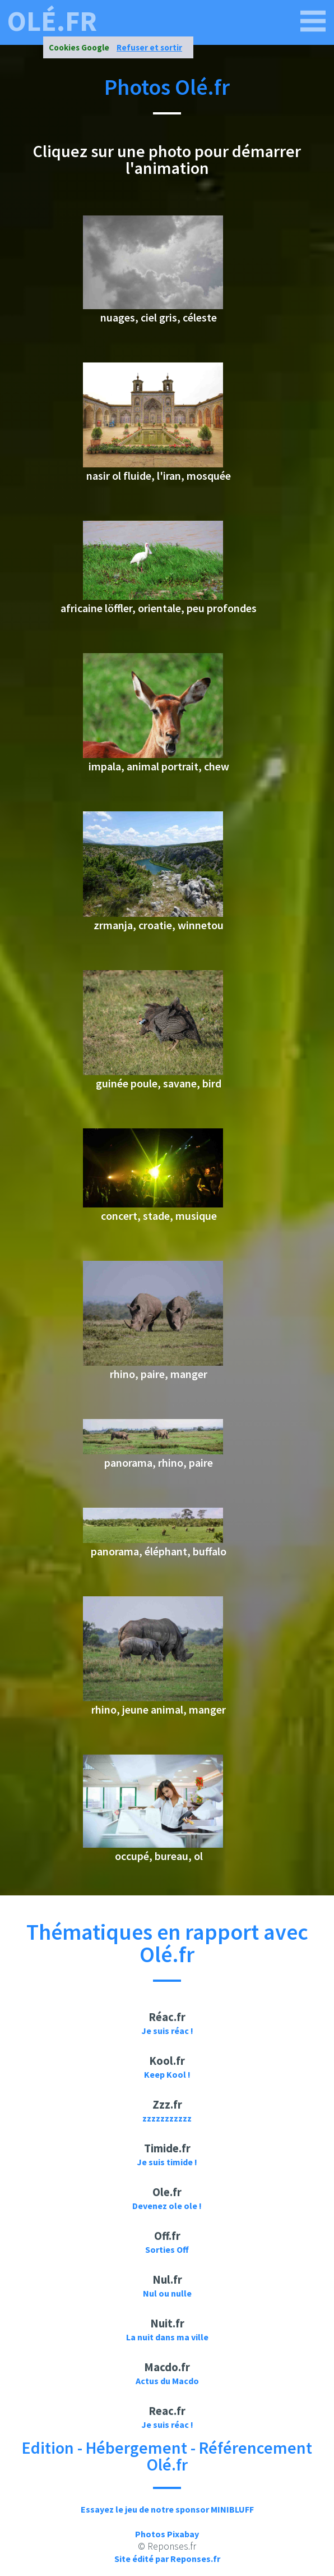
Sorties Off (167, 2249)
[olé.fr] (313, 21)
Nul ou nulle (167, 2293)
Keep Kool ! (167, 2074)
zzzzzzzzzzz (167, 2118)
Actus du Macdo (167, 2380)
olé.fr (52, 21)
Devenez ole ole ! (167, 2205)
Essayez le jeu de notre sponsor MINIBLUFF (167, 2509)
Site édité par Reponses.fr (167, 2558)
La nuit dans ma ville (167, 2337)
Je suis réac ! (167, 2030)
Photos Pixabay (167, 2534)
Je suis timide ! (167, 2162)
